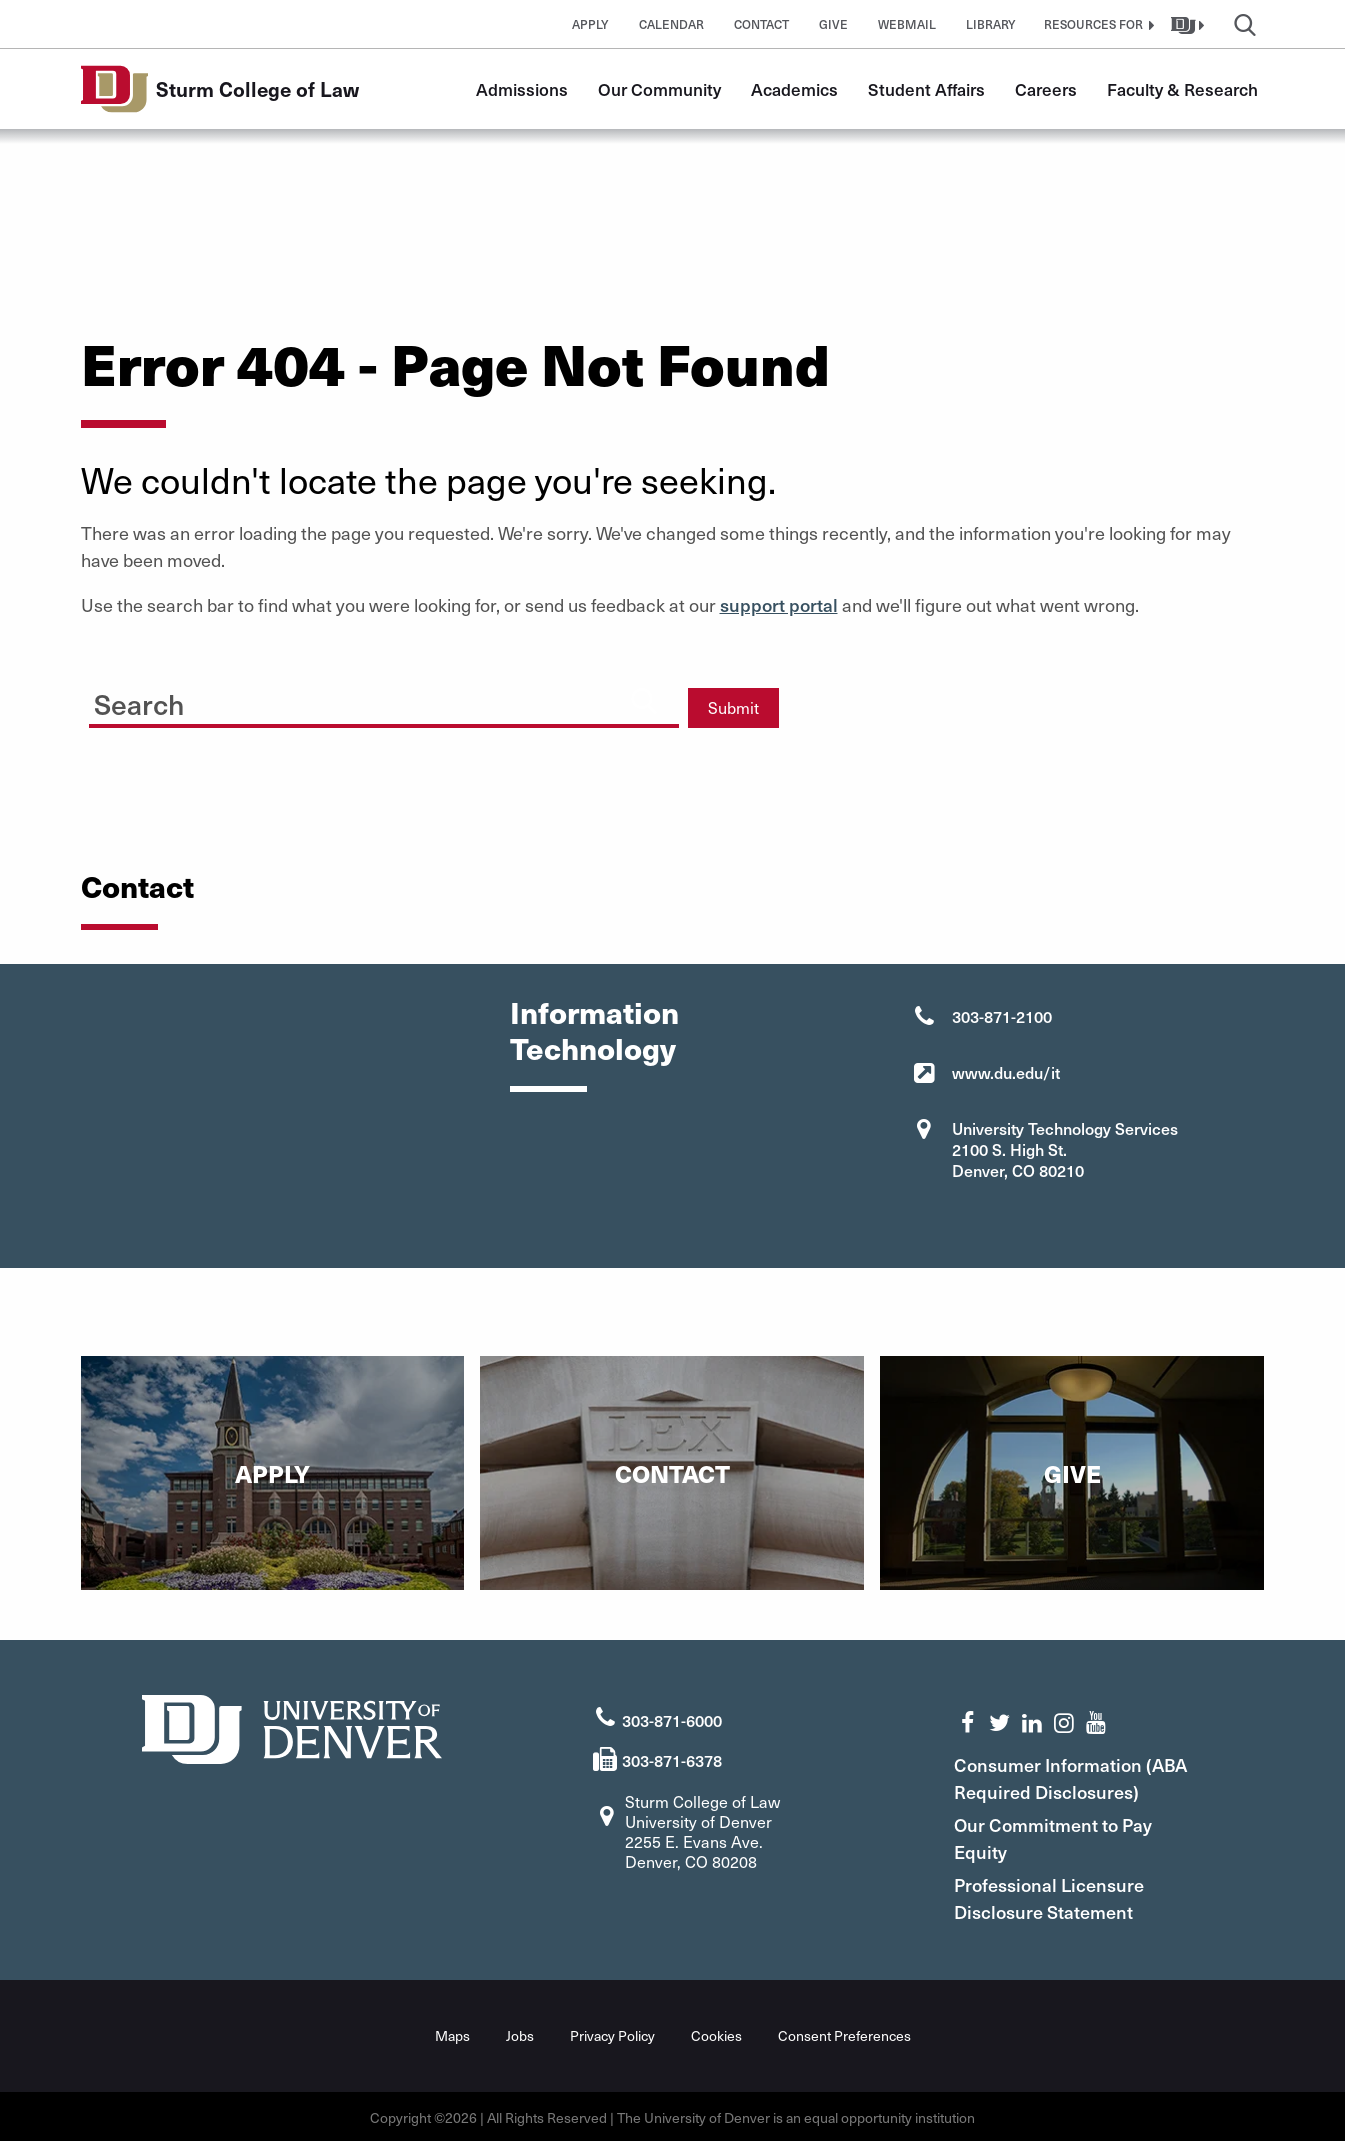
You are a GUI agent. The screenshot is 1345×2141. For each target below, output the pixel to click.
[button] (1097, 24)
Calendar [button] (671, 24)
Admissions (522, 89)
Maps (452, 2033)
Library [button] (991, 24)
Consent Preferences (844, 2033)
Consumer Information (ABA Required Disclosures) (1078, 1776)
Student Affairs (926, 89)
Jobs (520, 2033)
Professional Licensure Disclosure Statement (1057, 1896)
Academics (794, 89)
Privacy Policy (612, 2033)
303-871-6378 (672, 1758)
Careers (1046, 89)
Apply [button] (590, 24)
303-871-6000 (672, 1718)
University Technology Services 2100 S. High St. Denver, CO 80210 (1065, 1149)
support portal (779, 604)
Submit (733, 707)
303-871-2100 (1002, 1016)
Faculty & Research (1182, 89)
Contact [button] (761, 24)
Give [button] (833, 24)
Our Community (659, 89)
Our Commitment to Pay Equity (1061, 1836)
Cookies (716, 2033)
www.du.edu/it (1006, 1072)
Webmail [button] (907, 24)
